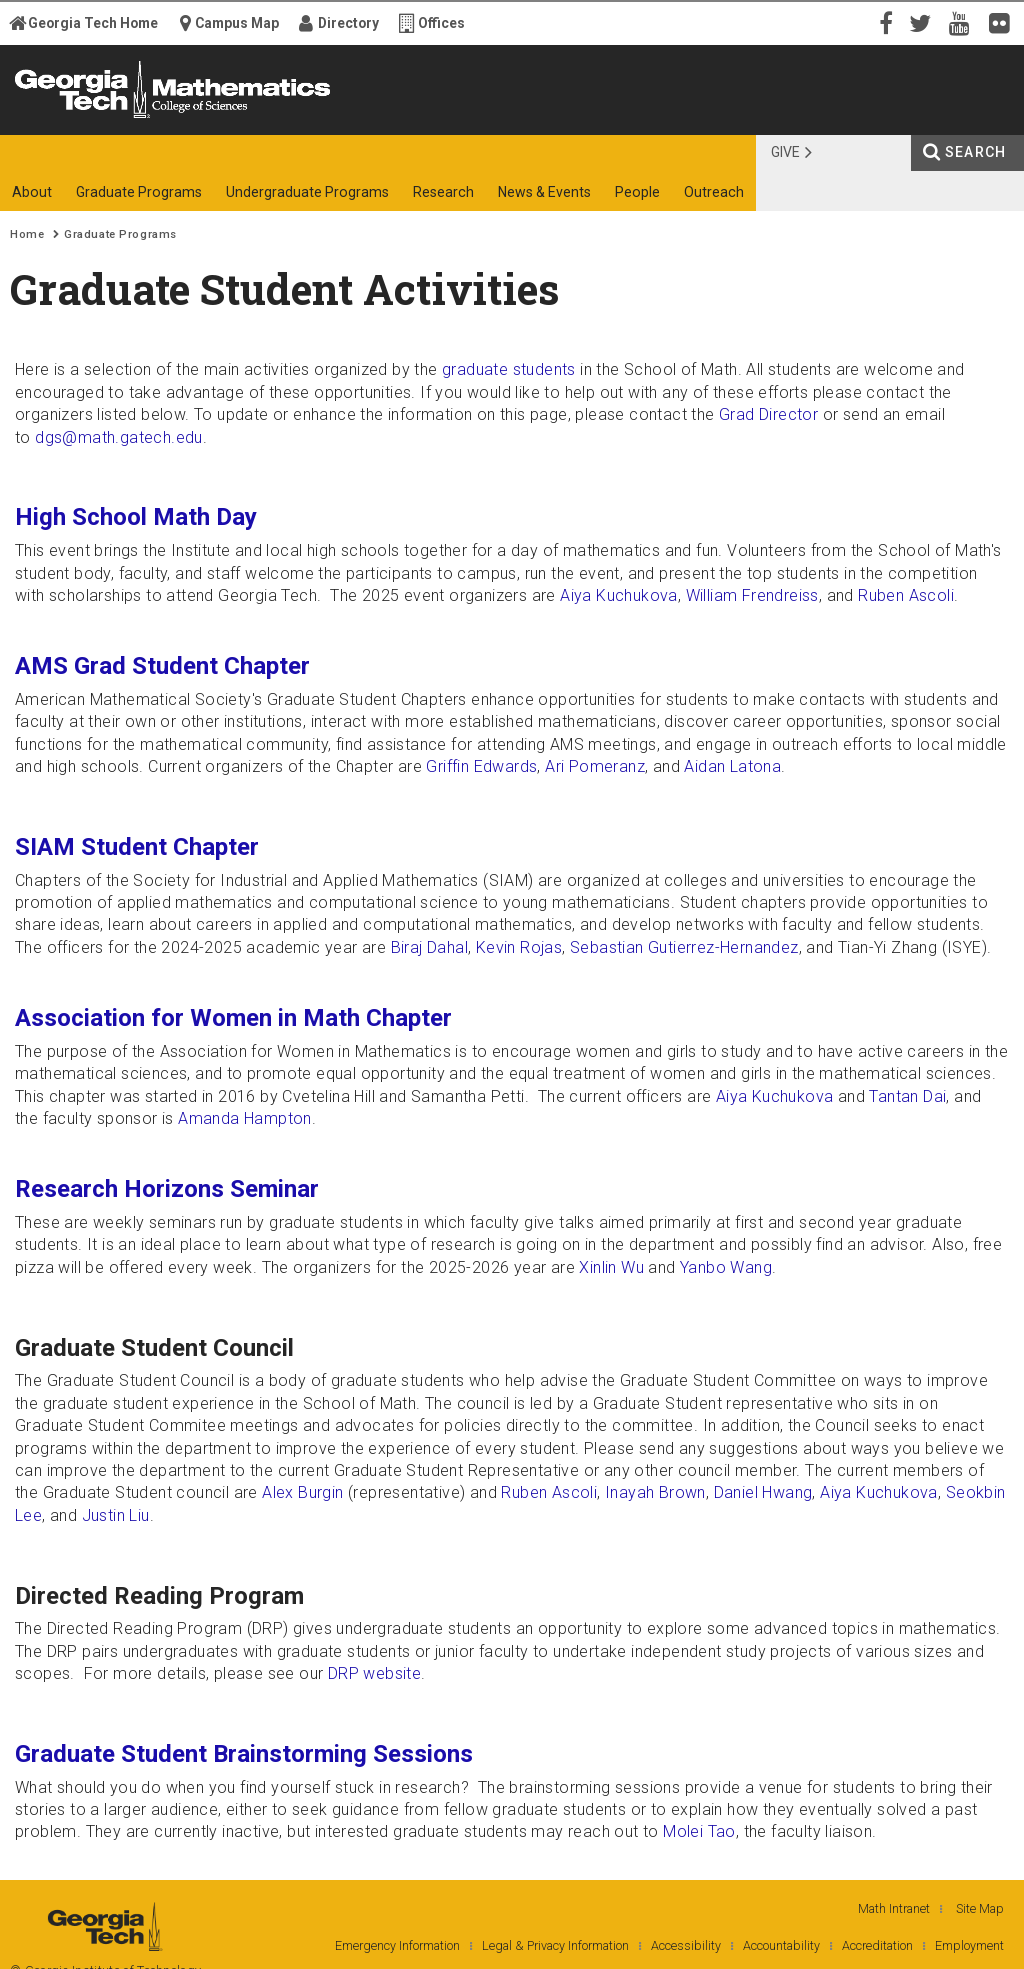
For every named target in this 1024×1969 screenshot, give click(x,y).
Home (27, 234)
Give (785, 152)
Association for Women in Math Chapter (233, 1018)
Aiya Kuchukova (619, 595)
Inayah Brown (655, 1492)
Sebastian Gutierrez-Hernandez (684, 947)
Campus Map (237, 23)
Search (975, 152)
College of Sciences (342, 117)
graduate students (509, 369)
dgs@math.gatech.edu (119, 437)
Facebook (884, 22)
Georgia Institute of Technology (77, 117)
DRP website (374, 1673)
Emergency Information (397, 1945)
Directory (348, 23)
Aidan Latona (732, 766)
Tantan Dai (907, 1096)
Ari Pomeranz (595, 766)
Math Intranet (894, 1908)
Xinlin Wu (611, 1267)
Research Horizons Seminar (167, 1189)
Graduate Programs (120, 234)
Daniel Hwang (763, 1492)
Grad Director (768, 414)
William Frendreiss (752, 595)
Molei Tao (699, 1831)
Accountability (781, 1945)
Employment (969, 1945)
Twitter (924, 22)
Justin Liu (116, 1515)
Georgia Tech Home (93, 23)
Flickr (1004, 22)
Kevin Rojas (519, 947)
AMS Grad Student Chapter (162, 666)
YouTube (964, 22)
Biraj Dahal (429, 947)
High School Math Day (136, 517)
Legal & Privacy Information (555, 1945)
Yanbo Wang (726, 1267)
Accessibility (686, 1945)
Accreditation (877, 1945)
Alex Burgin (302, 1492)
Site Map (980, 1908)
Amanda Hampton (245, 1118)
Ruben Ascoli (906, 595)
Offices (441, 23)
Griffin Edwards (481, 766)
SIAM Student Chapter (137, 847)
